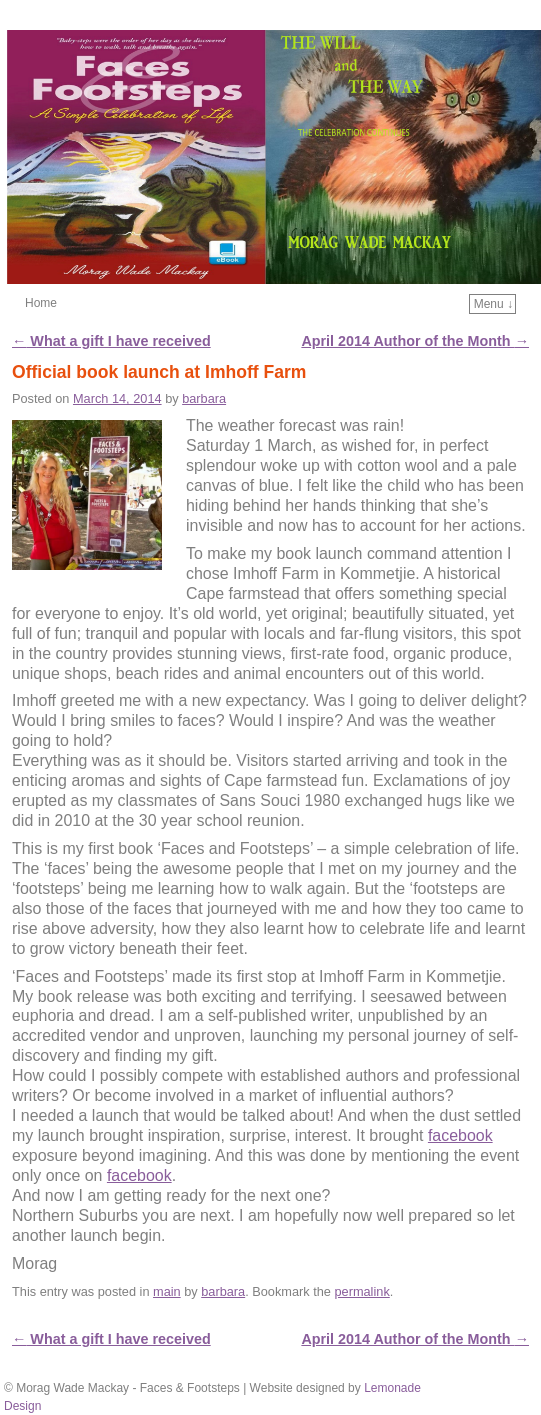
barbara (204, 398)
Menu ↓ (493, 304)
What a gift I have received (111, 341)
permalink (361, 1291)
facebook (460, 1135)
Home (41, 303)
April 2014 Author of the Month (415, 341)
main (167, 1291)
